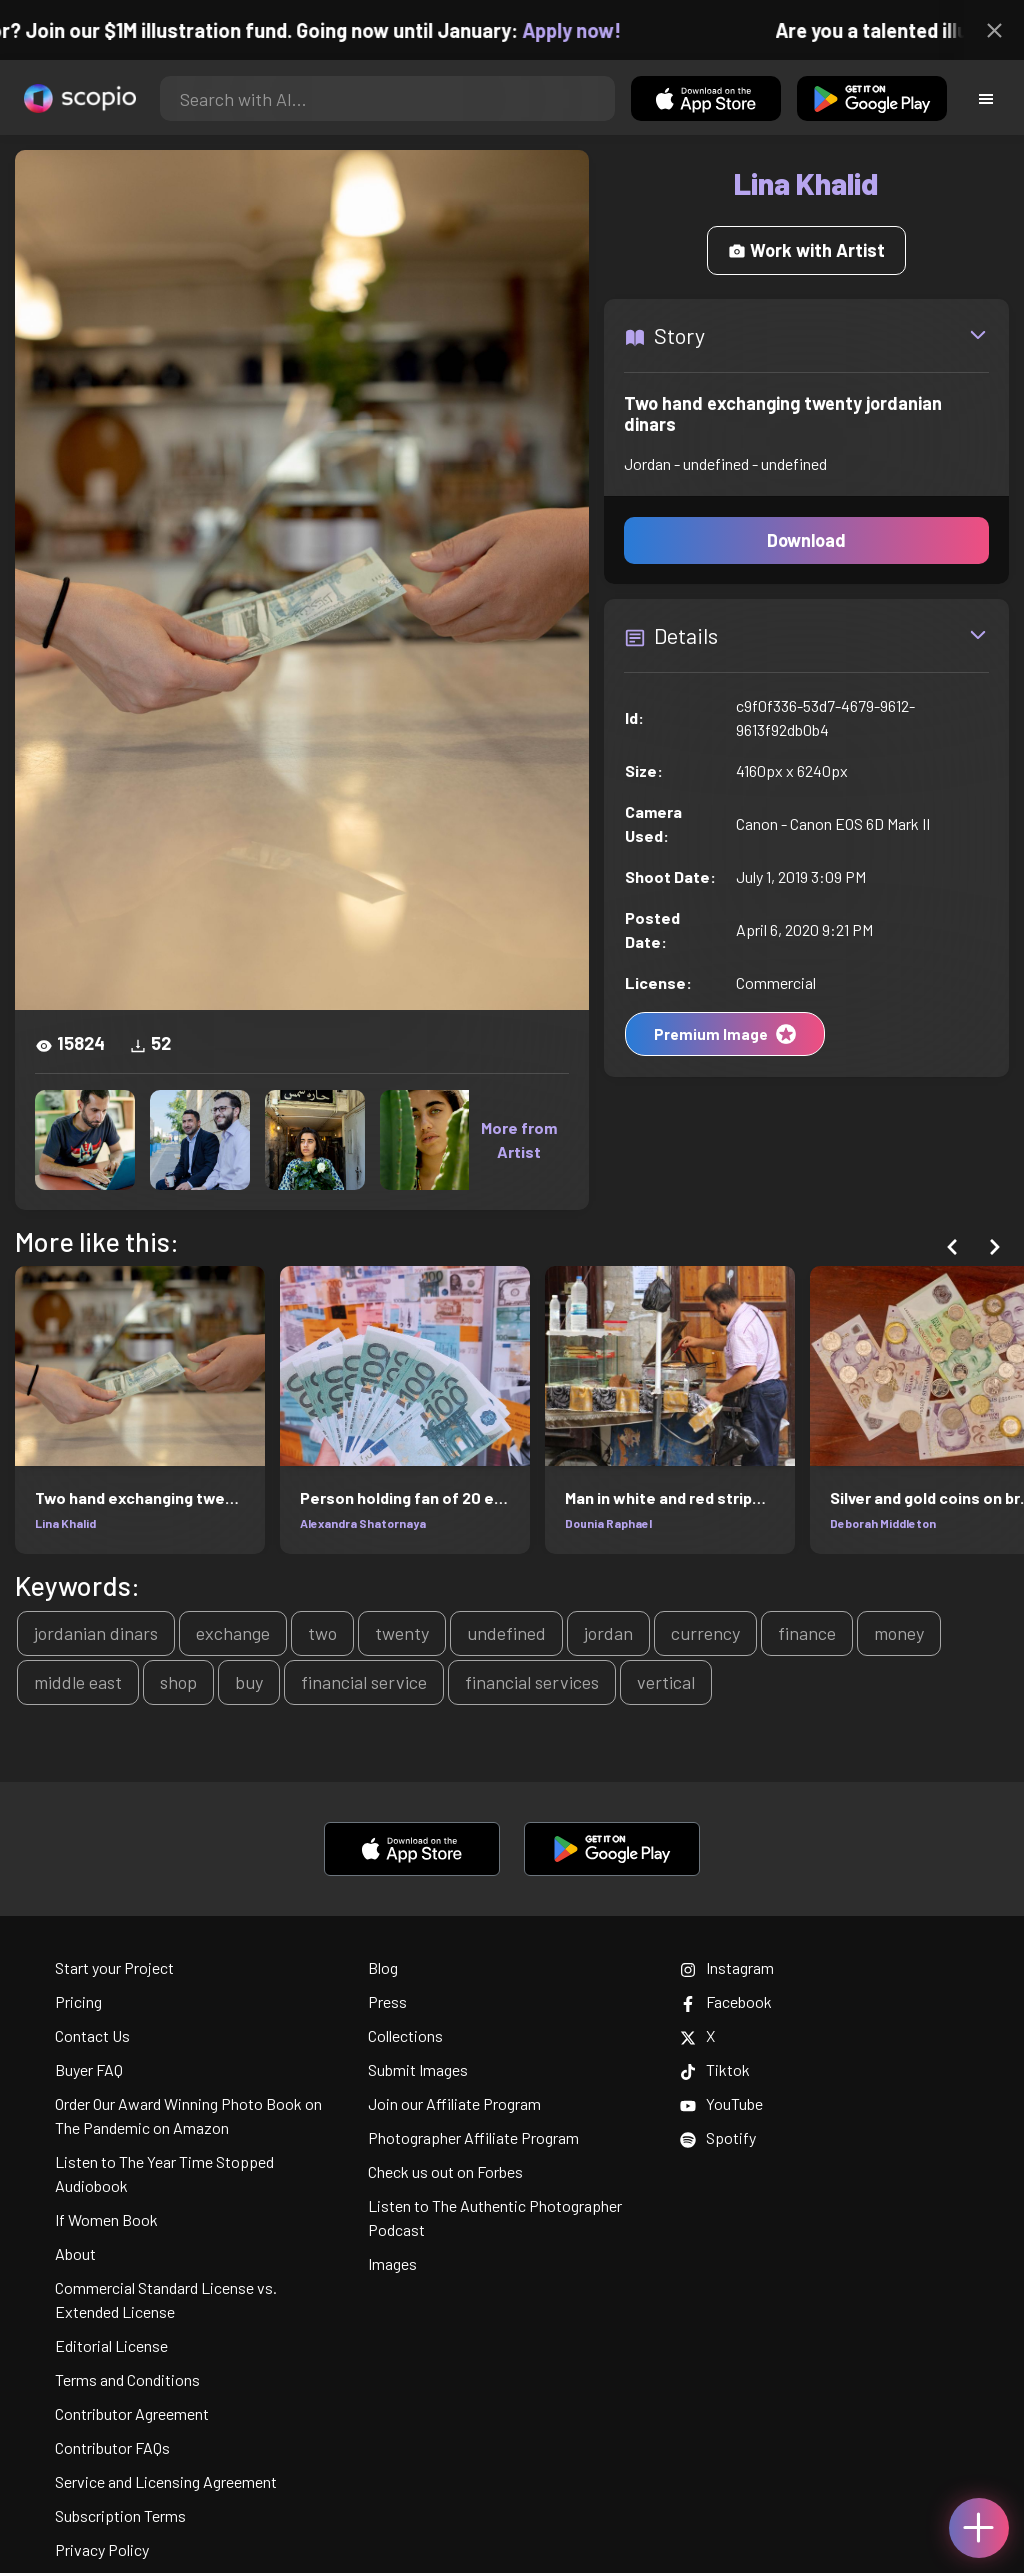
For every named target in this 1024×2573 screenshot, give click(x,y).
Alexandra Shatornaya (363, 1523)
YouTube (721, 2103)
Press (387, 2001)
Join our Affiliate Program (454, 2103)
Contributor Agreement (132, 2413)
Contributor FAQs (112, 2447)
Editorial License (111, 2345)
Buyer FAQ (89, 2069)
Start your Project (114, 1967)
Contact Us (92, 2035)
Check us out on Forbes (445, 2171)
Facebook (726, 2001)
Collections (405, 2035)
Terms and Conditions (127, 2379)
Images (392, 2263)
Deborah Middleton (883, 1523)
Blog (383, 1967)
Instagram (727, 1967)
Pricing (78, 2001)
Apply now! (593, 30)
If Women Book (106, 2219)
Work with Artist (806, 250)
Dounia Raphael (608, 1523)
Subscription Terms (120, 2515)
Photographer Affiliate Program (473, 2137)
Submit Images (418, 2069)
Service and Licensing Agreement (166, 2481)
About (75, 2253)
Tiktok (715, 2069)
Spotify (718, 2137)
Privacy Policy (102, 2549)
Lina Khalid (65, 1523)
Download (806, 540)
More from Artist (519, 1139)
